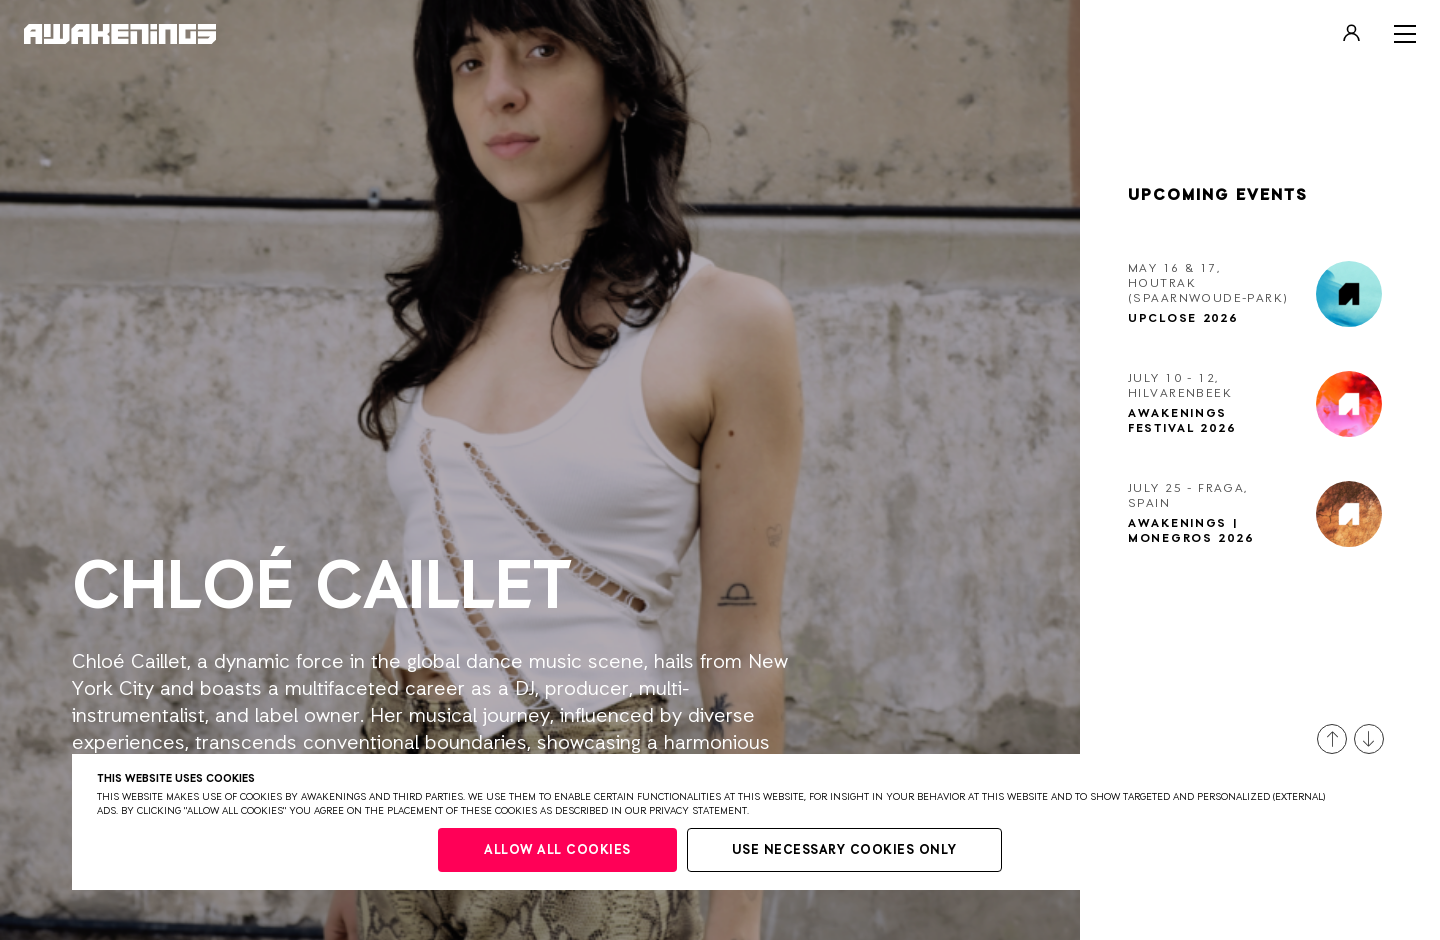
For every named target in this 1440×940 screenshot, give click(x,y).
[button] (1332, 739)
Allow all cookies (557, 850)
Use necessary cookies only (844, 850)
